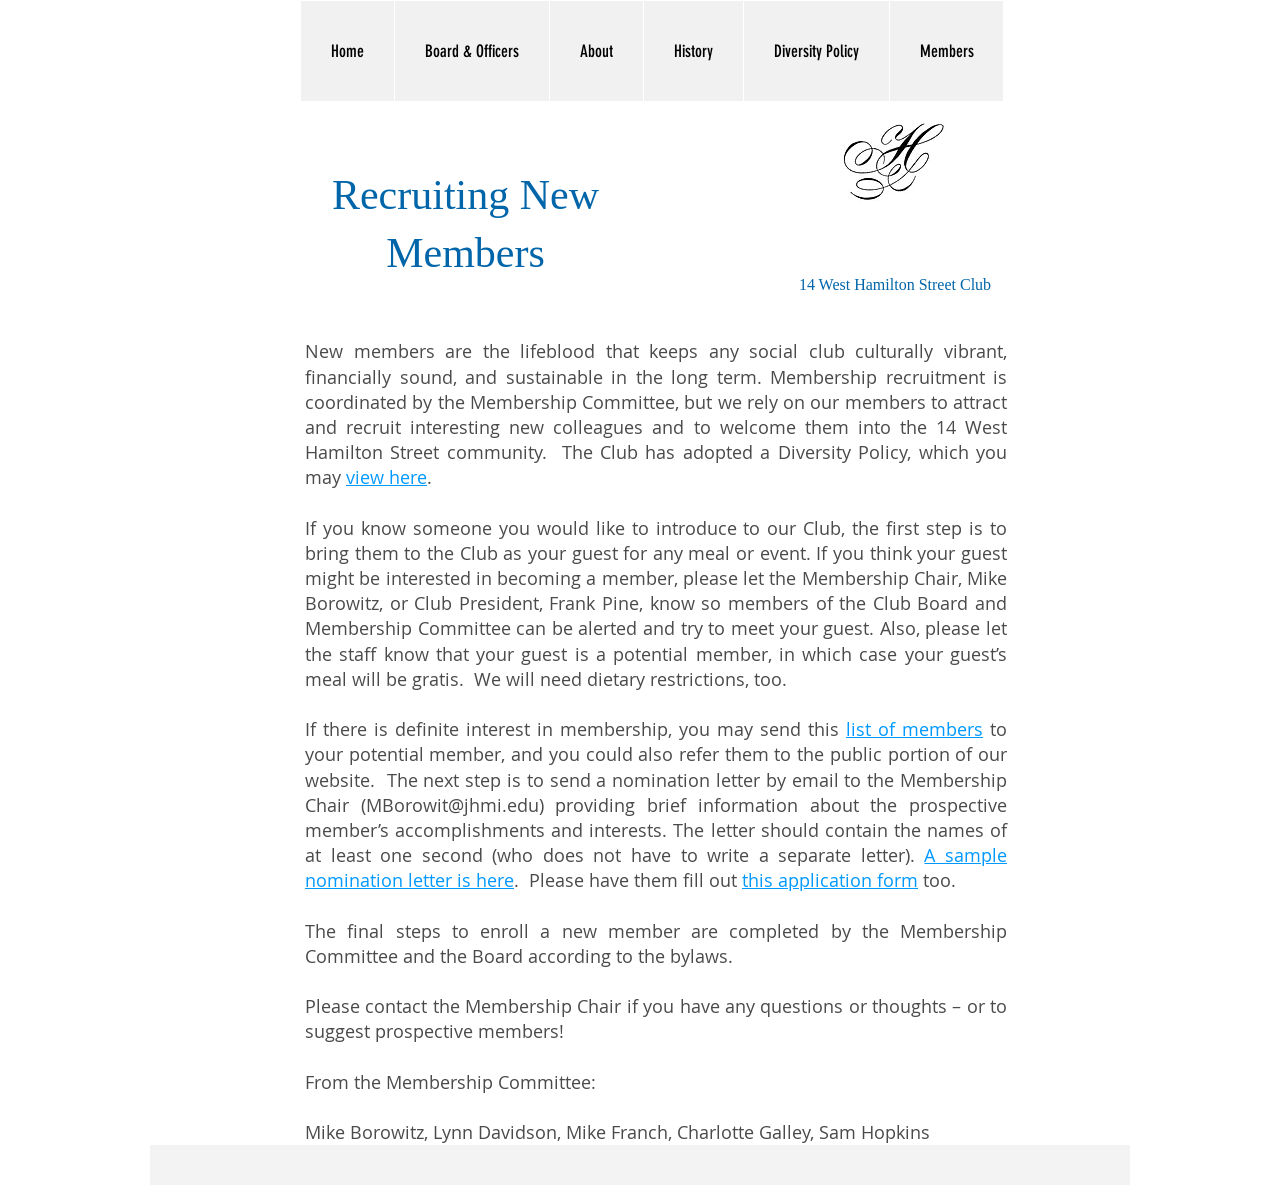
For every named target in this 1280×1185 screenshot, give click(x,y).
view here (386, 477)
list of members (914, 729)
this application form (830, 880)
